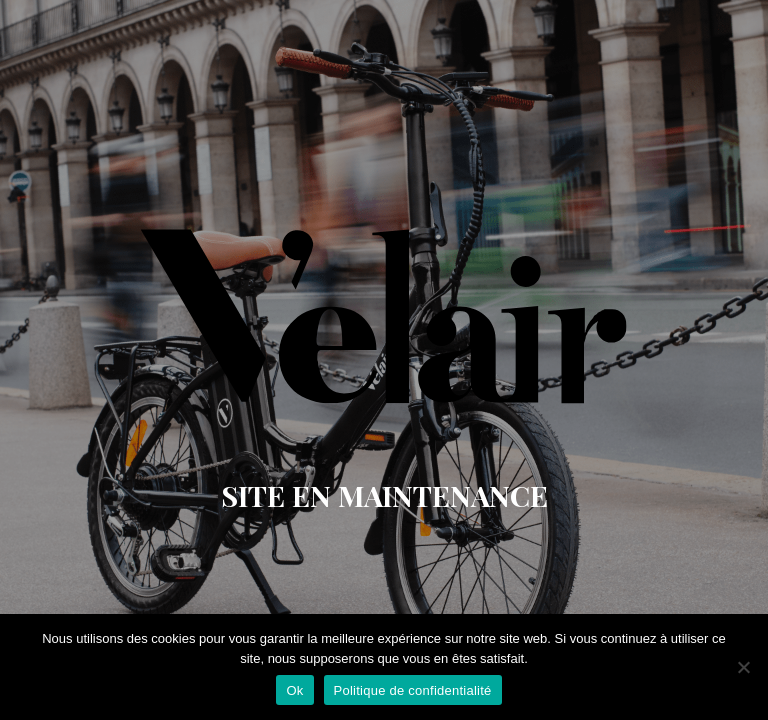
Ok (294, 690)
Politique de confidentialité (413, 690)
